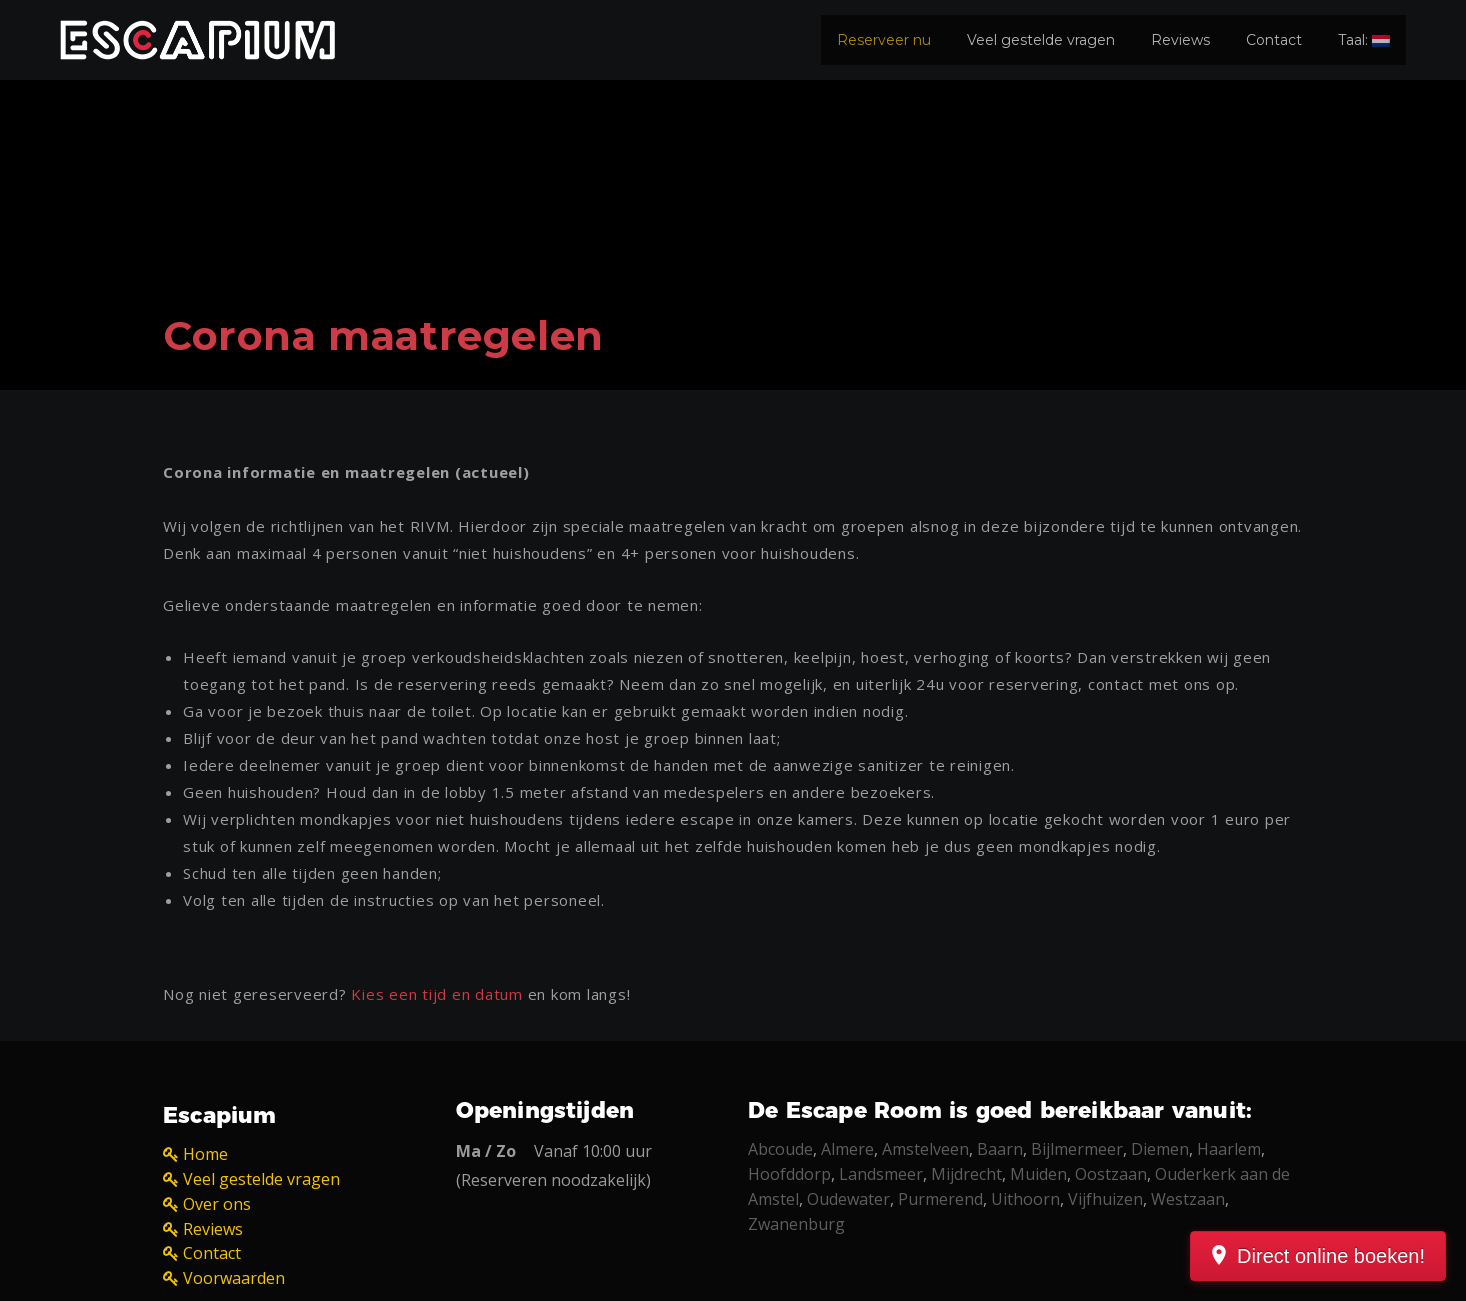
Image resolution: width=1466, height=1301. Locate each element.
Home (205, 1154)
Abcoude (780, 1149)
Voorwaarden (234, 1278)
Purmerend (940, 1199)
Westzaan (1188, 1199)
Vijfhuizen (1105, 1199)
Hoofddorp (789, 1174)
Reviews (1180, 40)
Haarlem (1229, 1149)
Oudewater (848, 1199)
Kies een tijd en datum (437, 994)
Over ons (217, 1204)
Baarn (1000, 1149)
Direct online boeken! (1331, 1256)
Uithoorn (1025, 1199)
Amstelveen (925, 1149)
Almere (847, 1149)
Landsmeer (881, 1174)
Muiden (1038, 1174)
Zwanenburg (796, 1224)
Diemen (1160, 1149)
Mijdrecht (966, 1174)
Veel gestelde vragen (1041, 40)
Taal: (1364, 40)
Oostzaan (1111, 1174)
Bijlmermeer (1077, 1149)
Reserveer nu (884, 40)
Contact (1274, 40)
